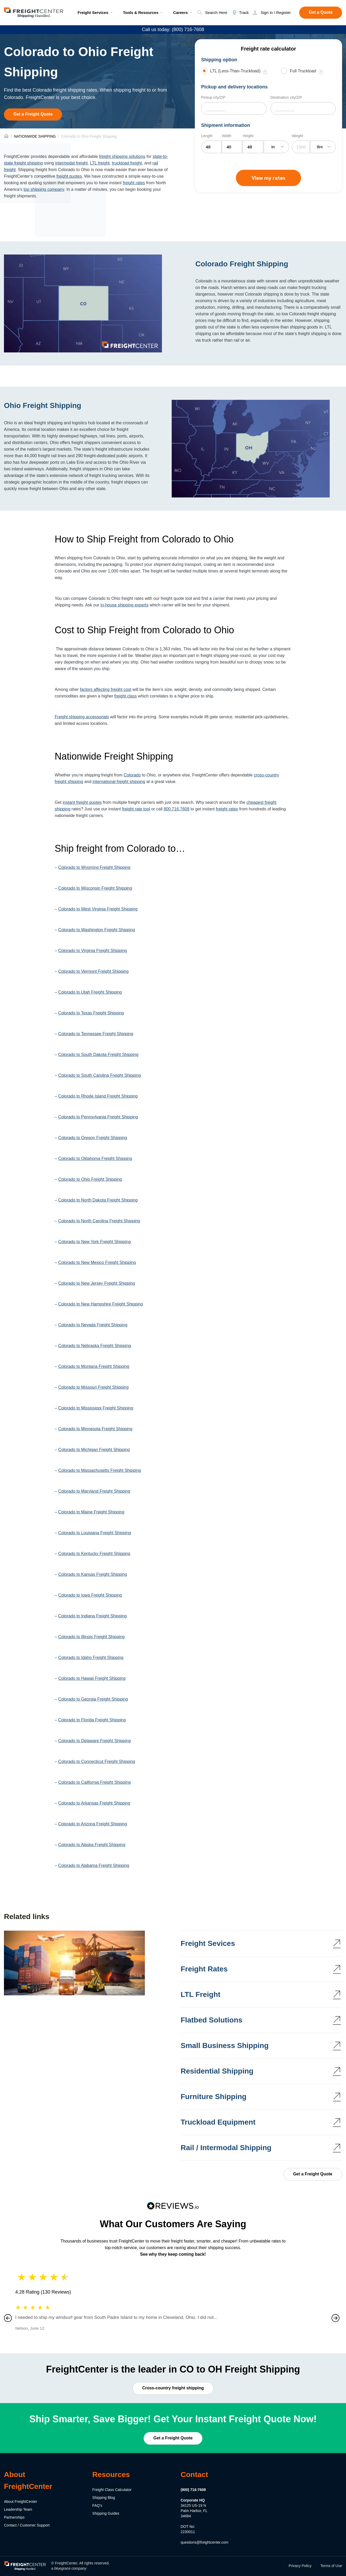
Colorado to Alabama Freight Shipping (93, 1865)
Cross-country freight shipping (173, 2388)
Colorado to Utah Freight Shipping (90, 992)
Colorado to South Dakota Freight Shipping (98, 1054)
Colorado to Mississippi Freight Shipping (95, 1408)
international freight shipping (119, 781)
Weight (297, 136)
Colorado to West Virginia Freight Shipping (98, 909)
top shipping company (43, 189)
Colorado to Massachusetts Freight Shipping (99, 1470)
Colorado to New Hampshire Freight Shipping (100, 1304)
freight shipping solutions (122, 156)
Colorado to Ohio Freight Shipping (90, 1179)
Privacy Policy (300, 2566)
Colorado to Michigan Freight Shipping (94, 1449)
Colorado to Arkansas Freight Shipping (94, 1803)
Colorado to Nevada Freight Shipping (92, 1325)
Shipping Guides (105, 2513)
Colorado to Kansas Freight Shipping (92, 1574)
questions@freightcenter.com (204, 2542)
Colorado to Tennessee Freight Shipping (95, 1034)
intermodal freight (71, 163)
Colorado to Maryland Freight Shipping (94, 1491)
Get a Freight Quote (33, 114)
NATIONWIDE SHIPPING (35, 136)
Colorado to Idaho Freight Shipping (90, 1657)
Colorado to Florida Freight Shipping (92, 1720)
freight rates (134, 183)
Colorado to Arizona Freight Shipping (92, 1824)
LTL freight (100, 163)
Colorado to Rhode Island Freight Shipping (98, 1096)
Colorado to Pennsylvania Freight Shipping (98, 1117)
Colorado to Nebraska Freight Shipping (94, 1345)
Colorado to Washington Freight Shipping (96, 930)
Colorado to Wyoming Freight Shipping (94, 867)
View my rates (268, 177)
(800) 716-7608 (193, 2490)
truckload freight (127, 163)
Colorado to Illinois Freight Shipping (91, 1637)
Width (226, 136)
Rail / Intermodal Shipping (226, 2148)
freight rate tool (136, 809)
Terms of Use (331, 2566)
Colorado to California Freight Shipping (94, 1782)
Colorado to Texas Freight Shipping (91, 1013)
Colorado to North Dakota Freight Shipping (98, 1200)
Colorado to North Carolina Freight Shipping (99, 1221)
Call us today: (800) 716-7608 (173, 29)
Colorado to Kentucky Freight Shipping (94, 1553)
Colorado (132, 775)
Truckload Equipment (218, 2122)
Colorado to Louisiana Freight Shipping (94, 1533)
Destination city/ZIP (286, 97)
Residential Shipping (217, 2071)
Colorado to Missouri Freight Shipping (93, 1387)
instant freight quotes (82, 802)
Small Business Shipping (225, 2045)
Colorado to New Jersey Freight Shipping (96, 1283)
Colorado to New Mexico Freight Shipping (97, 1262)
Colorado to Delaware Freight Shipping (94, 1740)
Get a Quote (321, 12)
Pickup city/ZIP (213, 97)
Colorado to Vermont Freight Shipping (93, 971)
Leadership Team (18, 2509)
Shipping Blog (103, 2497)
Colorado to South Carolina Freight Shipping (99, 1075)
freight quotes (69, 176)
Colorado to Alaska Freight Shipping (91, 1844)
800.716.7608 (176, 809)
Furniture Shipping (213, 2096)
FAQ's (97, 2505)
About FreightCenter (20, 2501)
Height (248, 136)
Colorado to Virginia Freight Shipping (92, 950)
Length (206, 136)
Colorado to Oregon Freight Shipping (92, 1137)
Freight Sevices (208, 1943)
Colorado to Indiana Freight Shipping (92, 1616)
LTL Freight (200, 1994)
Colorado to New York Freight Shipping (94, 1241)
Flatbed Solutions (211, 2020)
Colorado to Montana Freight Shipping (93, 1366)
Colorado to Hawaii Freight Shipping (91, 1678)
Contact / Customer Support (27, 2525)
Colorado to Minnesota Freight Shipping (95, 1429)
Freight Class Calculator (111, 2490)
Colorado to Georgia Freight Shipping (93, 1699)
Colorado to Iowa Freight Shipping (90, 1595)
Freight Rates (204, 1969)
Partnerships (14, 2517)
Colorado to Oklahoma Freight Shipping (95, 1158)
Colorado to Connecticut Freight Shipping (96, 1761)
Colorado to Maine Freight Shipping (91, 1512)
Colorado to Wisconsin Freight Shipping (95, 888)
